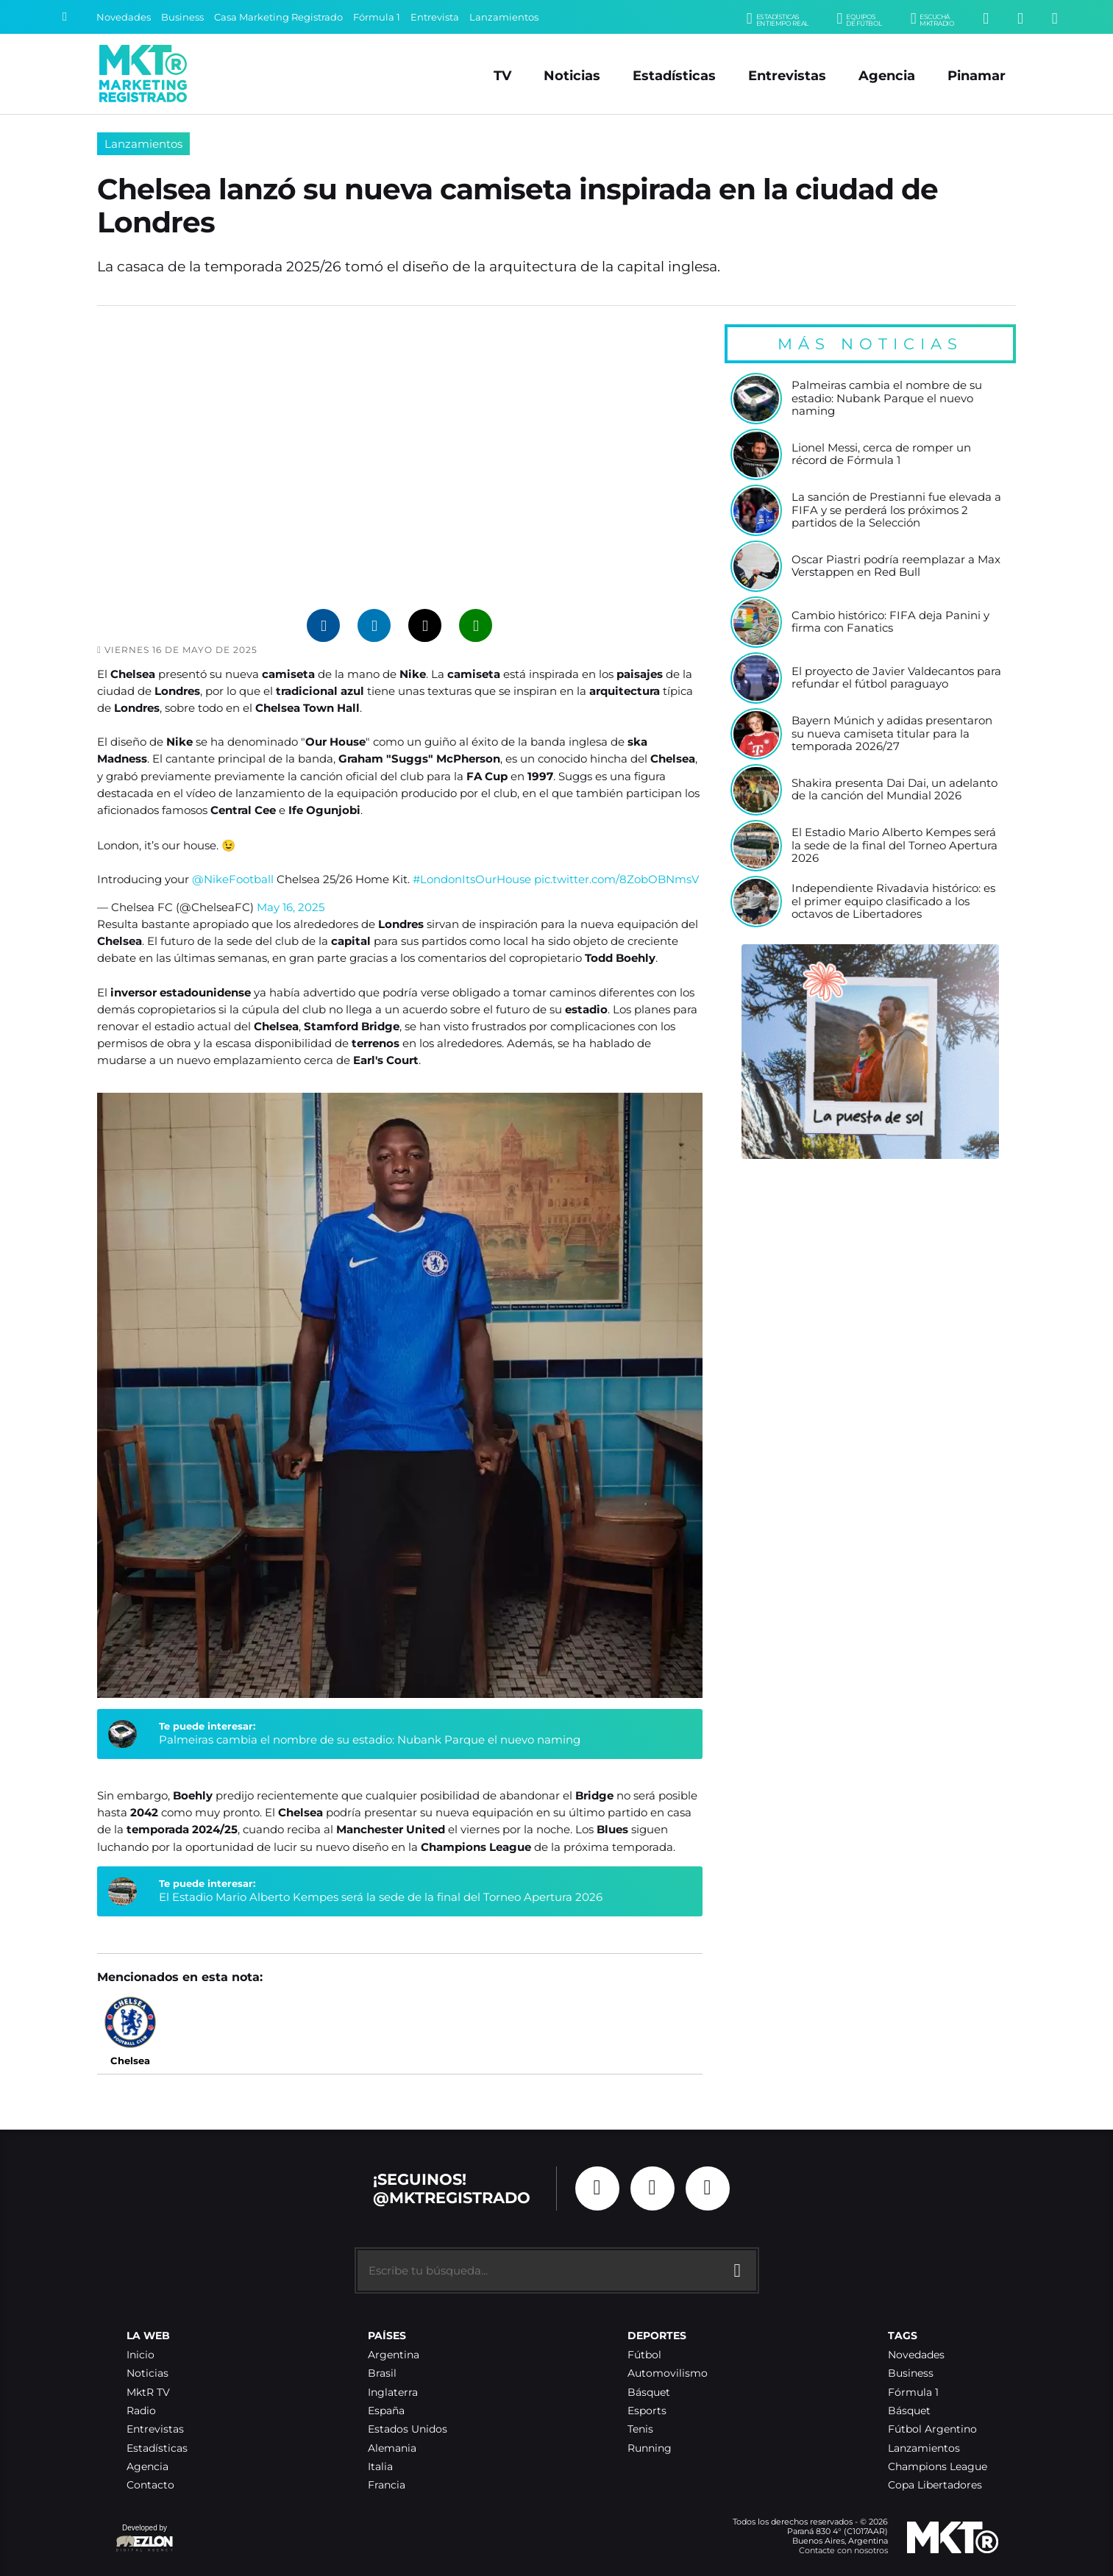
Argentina (393, 2355)
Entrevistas (787, 75)
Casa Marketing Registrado (278, 17)
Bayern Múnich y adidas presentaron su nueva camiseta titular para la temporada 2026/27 (892, 734)
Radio (141, 2410)
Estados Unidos (407, 2429)
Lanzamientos (503, 17)
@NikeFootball (233, 879)
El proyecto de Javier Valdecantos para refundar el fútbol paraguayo (896, 678)
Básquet (648, 2392)
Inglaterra (393, 2392)
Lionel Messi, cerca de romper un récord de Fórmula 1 (881, 455)
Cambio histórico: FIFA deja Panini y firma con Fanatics (890, 622)
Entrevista (434, 17)
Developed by (144, 2539)
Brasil (382, 2373)
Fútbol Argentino (932, 2429)
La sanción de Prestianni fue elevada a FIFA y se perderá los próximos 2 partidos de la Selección (896, 510)
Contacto (150, 2485)
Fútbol (644, 2355)
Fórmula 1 (376, 17)
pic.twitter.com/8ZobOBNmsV (616, 879)
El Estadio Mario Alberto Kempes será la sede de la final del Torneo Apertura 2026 (380, 1897)
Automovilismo (667, 2373)
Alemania (392, 2448)
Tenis (640, 2429)
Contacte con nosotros (843, 2550)
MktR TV (148, 2392)
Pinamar (976, 75)
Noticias (572, 75)
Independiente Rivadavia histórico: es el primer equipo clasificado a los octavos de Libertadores (893, 901)
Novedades (123, 17)
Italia (380, 2466)
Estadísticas (674, 75)
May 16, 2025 (290, 907)
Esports (646, 2410)
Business (182, 17)
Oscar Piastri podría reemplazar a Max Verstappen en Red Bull (896, 566)
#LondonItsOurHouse (472, 879)
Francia (386, 2485)
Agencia (886, 75)
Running (649, 2448)
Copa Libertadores (935, 2485)
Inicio (140, 2355)
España (386, 2410)
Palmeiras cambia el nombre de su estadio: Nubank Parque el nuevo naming (369, 1740)
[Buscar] (65, 17)
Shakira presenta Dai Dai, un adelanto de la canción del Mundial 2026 (895, 790)
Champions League (937, 2466)
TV (502, 75)
